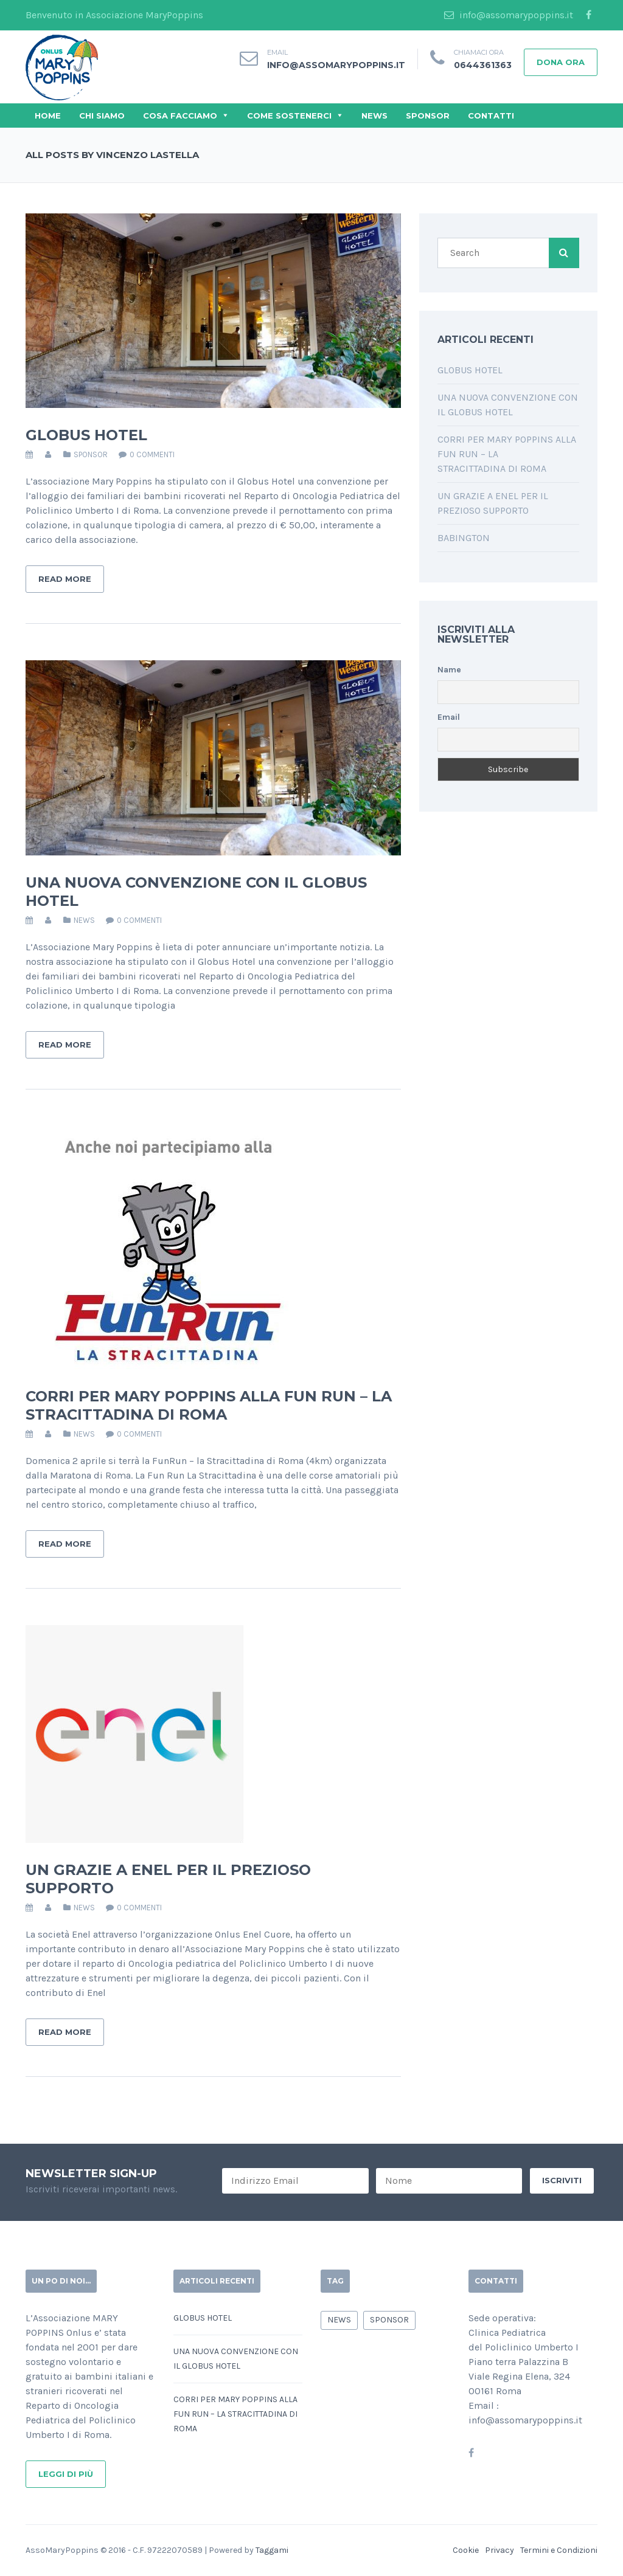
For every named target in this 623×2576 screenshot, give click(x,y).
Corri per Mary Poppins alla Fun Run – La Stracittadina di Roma (209, 1405)
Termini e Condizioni (558, 2550)
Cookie (466, 2550)
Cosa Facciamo (180, 115)
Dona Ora (561, 62)
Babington (463, 538)
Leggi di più (65, 2474)
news (84, 920)
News (374, 115)
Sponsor (428, 115)
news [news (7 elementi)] (339, 2320)
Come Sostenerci (289, 115)
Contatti (491, 115)
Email (448, 717)
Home (48, 115)
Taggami (272, 2550)
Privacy (499, 2550)
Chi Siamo (102, 115)
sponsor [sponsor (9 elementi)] (389, 2320)
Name (449, 670)
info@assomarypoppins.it (508, 15)
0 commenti (152, 454)
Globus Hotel (86, 435)
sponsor (91, 454)
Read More (64, 579)
